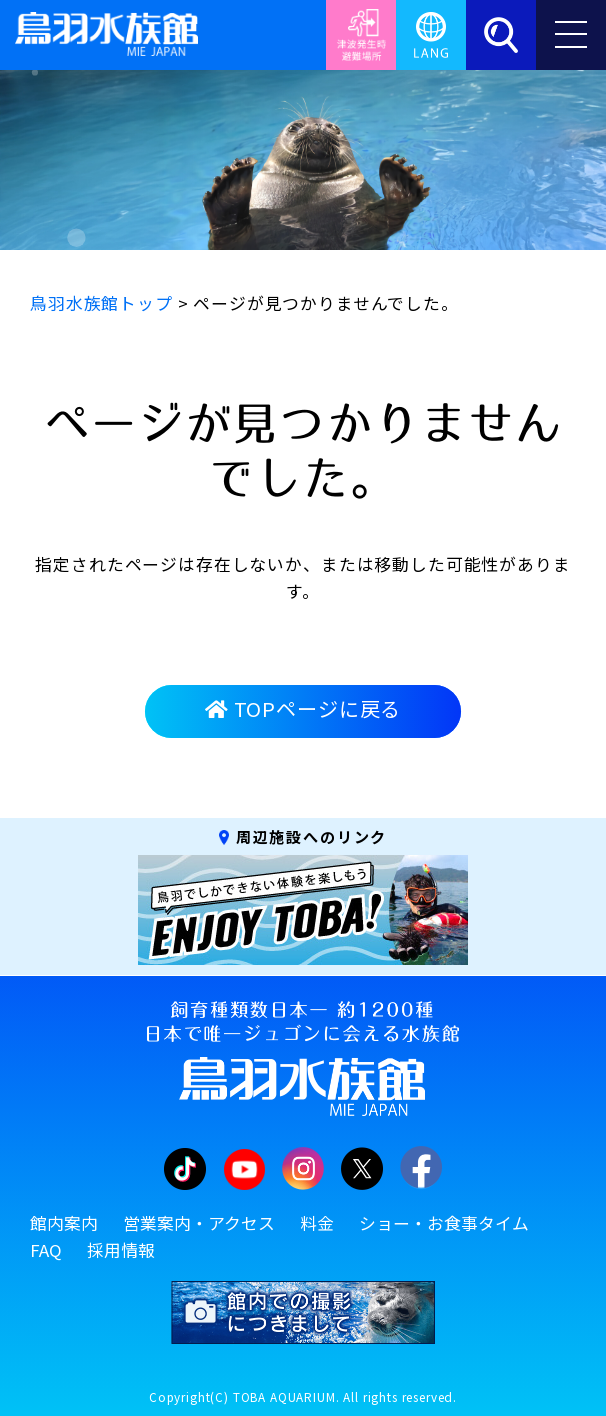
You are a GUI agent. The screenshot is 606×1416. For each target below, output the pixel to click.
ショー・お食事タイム (444, 1223)
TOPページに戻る (303, 708)
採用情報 (121, 1250)
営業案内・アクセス (199, 1223)
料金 (317, 1223)
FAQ (46, 1250)
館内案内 (64, 1223)
